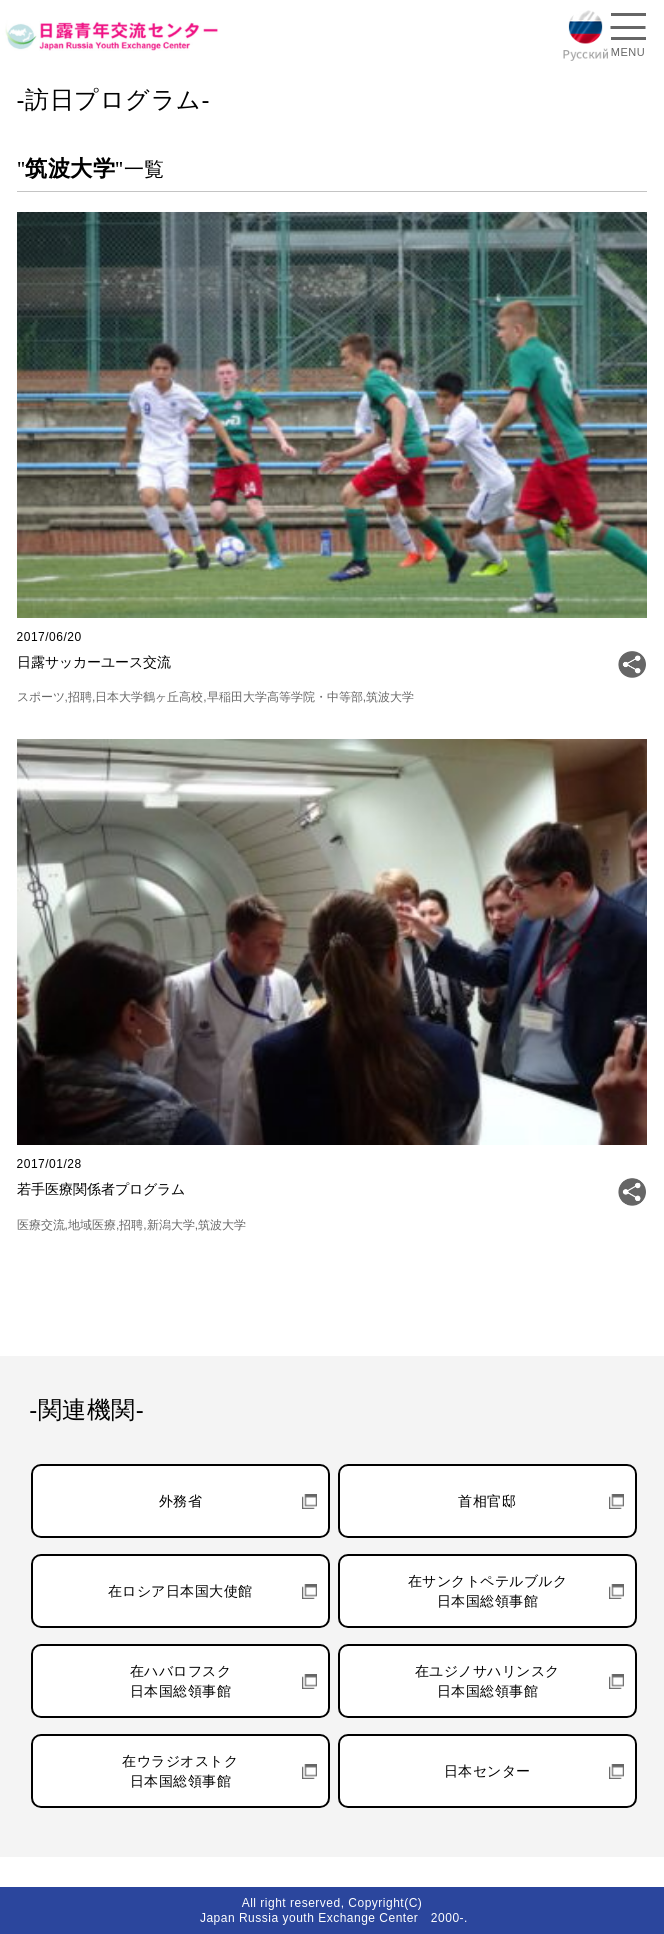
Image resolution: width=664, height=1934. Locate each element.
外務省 (181, 1501)
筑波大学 (390, 697)
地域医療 (92, 1225)
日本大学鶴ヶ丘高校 (149, 697)
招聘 (80, 697)
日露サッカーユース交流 (94, 662)
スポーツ (41, 697)
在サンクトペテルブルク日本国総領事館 (488, 1591)
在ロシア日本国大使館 (180, 1591)
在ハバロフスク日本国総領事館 (181, 1681)
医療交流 (41, 1225)
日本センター (487, 1771)
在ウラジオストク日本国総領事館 (180, 1771)
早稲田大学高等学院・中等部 (285, 697)
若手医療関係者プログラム (101, 1189)
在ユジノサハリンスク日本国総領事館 (487, 1681)
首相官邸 (487, 1501)
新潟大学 (171, 1225)
